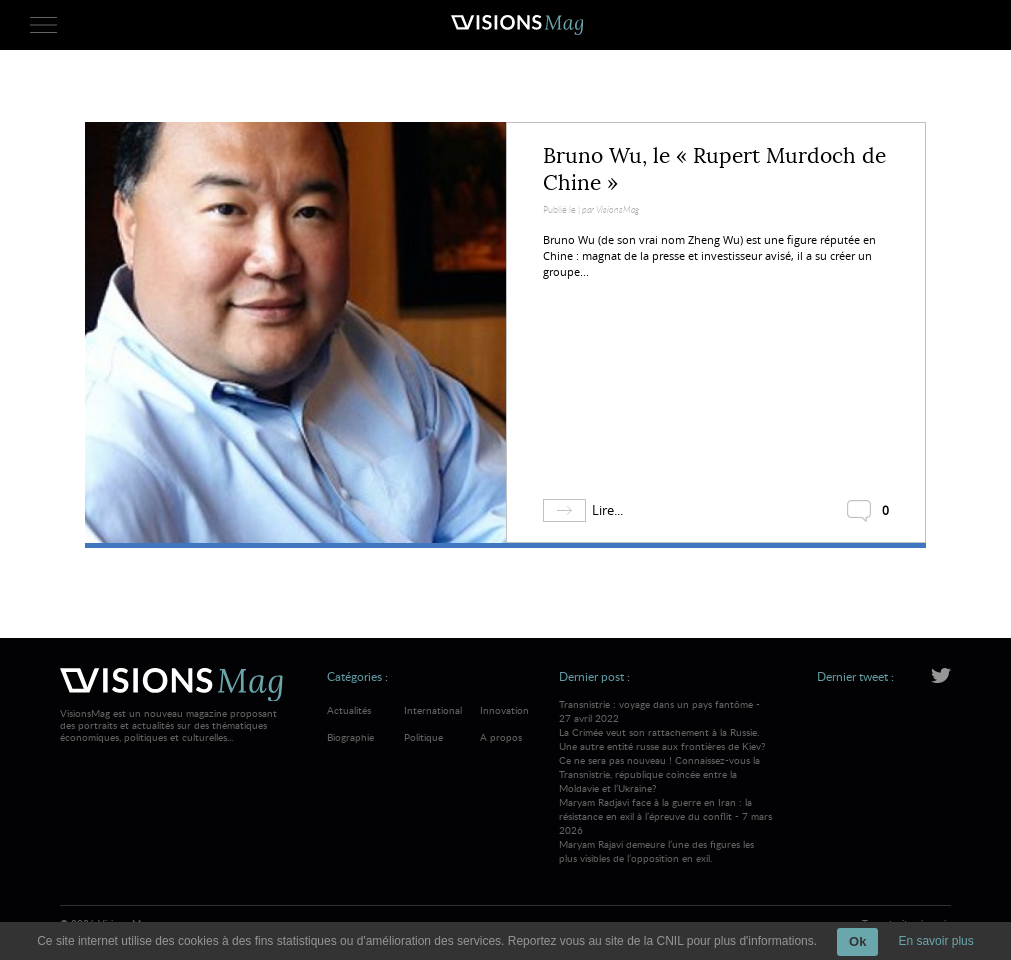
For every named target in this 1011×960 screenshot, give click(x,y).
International (433, 710)
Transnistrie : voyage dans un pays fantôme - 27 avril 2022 (666, 746)
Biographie (350, 737)
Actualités (349, 710)
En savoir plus (935, 941)
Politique (423, 737)
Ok (857, 941)
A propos (501, 737)
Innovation (504, 710)
